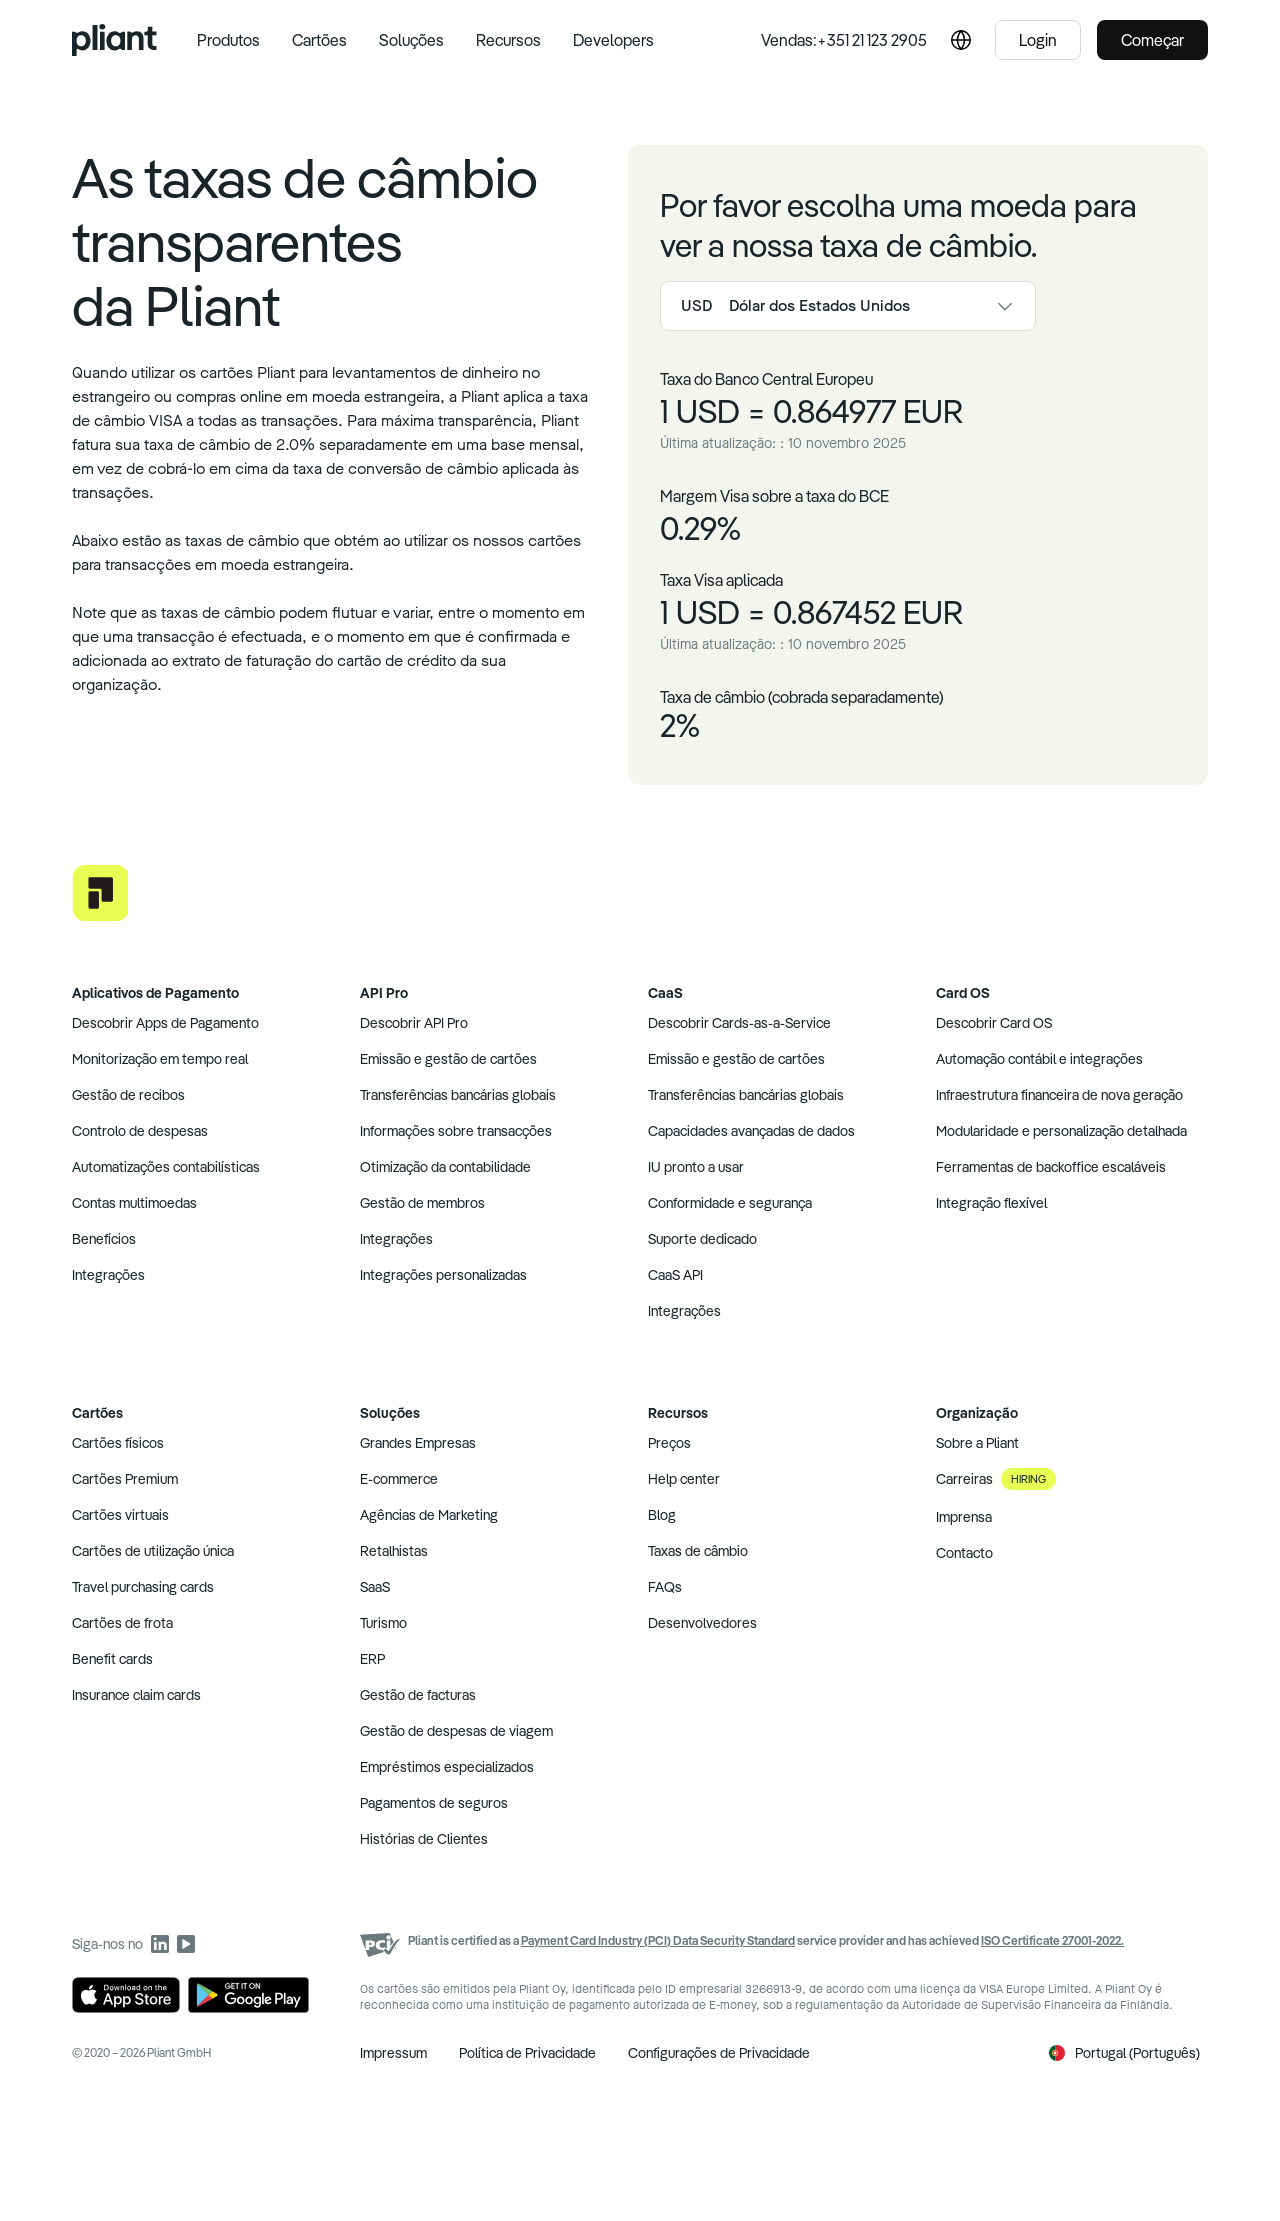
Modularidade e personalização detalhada (1061, 1131)
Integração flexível (991, 1203)
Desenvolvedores (702, 1623)
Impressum (393, 2053)
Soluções (411, 40)
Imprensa (964, 1517)
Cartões (319, 40)
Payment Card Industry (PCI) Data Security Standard (658, 1940)
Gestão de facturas (418, 1695)
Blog (662, 1515)
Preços (669, 1443)
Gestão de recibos (128, 1095)
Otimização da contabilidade (445, 1167)
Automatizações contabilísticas (166, 1167)
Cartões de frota (122, 1623)
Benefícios (104, 1239)
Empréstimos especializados (447, 1767)
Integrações (108, 1275)
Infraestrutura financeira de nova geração (1059, 1095)
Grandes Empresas (418, 1443)
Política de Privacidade (527, 2053)
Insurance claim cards (136, 1695)
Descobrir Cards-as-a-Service (739, 1023)
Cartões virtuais (120, 1515)
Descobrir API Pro (414, 1023)
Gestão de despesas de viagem (456, 1731)
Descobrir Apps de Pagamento (165, 1023)
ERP (372, 1659)
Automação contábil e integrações (1039, 1059)
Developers (613, 40)
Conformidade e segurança (730, 1203)
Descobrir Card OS (994, 1023)
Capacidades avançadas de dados (751, 1131)
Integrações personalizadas (443, 1275)
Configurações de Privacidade (719, 2053)
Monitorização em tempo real (160, 1059)
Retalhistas (394, 1551)
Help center (684, 1479)
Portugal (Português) (1124, 2053)
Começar (1152, 40)
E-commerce (399, 1479)
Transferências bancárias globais (458, 1095)
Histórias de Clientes (424, 1839)
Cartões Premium (125, 1479)
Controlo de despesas (140, 1131)
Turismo (383, 1623)
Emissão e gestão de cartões (448, 1059)
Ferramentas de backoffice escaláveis (1051, 1167)
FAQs (665, 1587)
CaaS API (675, 1275)
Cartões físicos (118, 1443)
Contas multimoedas (134, 1203)
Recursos (508, 40)
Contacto (964, 1553)
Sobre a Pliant (977, 1443)
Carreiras (996, 1479)
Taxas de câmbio (698, 1551)
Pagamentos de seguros (434, 1803)
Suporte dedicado (702, 1239)
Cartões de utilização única (153, 1551)
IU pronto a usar (696, 1167)
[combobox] (848, 306)
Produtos (228, 40)
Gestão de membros (422, 1203)
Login (1038, 40)
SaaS (375, 1587)
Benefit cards (112, 1659)
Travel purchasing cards (143, 1587)
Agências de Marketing (429, 1515)
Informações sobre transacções (456, 1131)
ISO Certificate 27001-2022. (1052, 1940)
